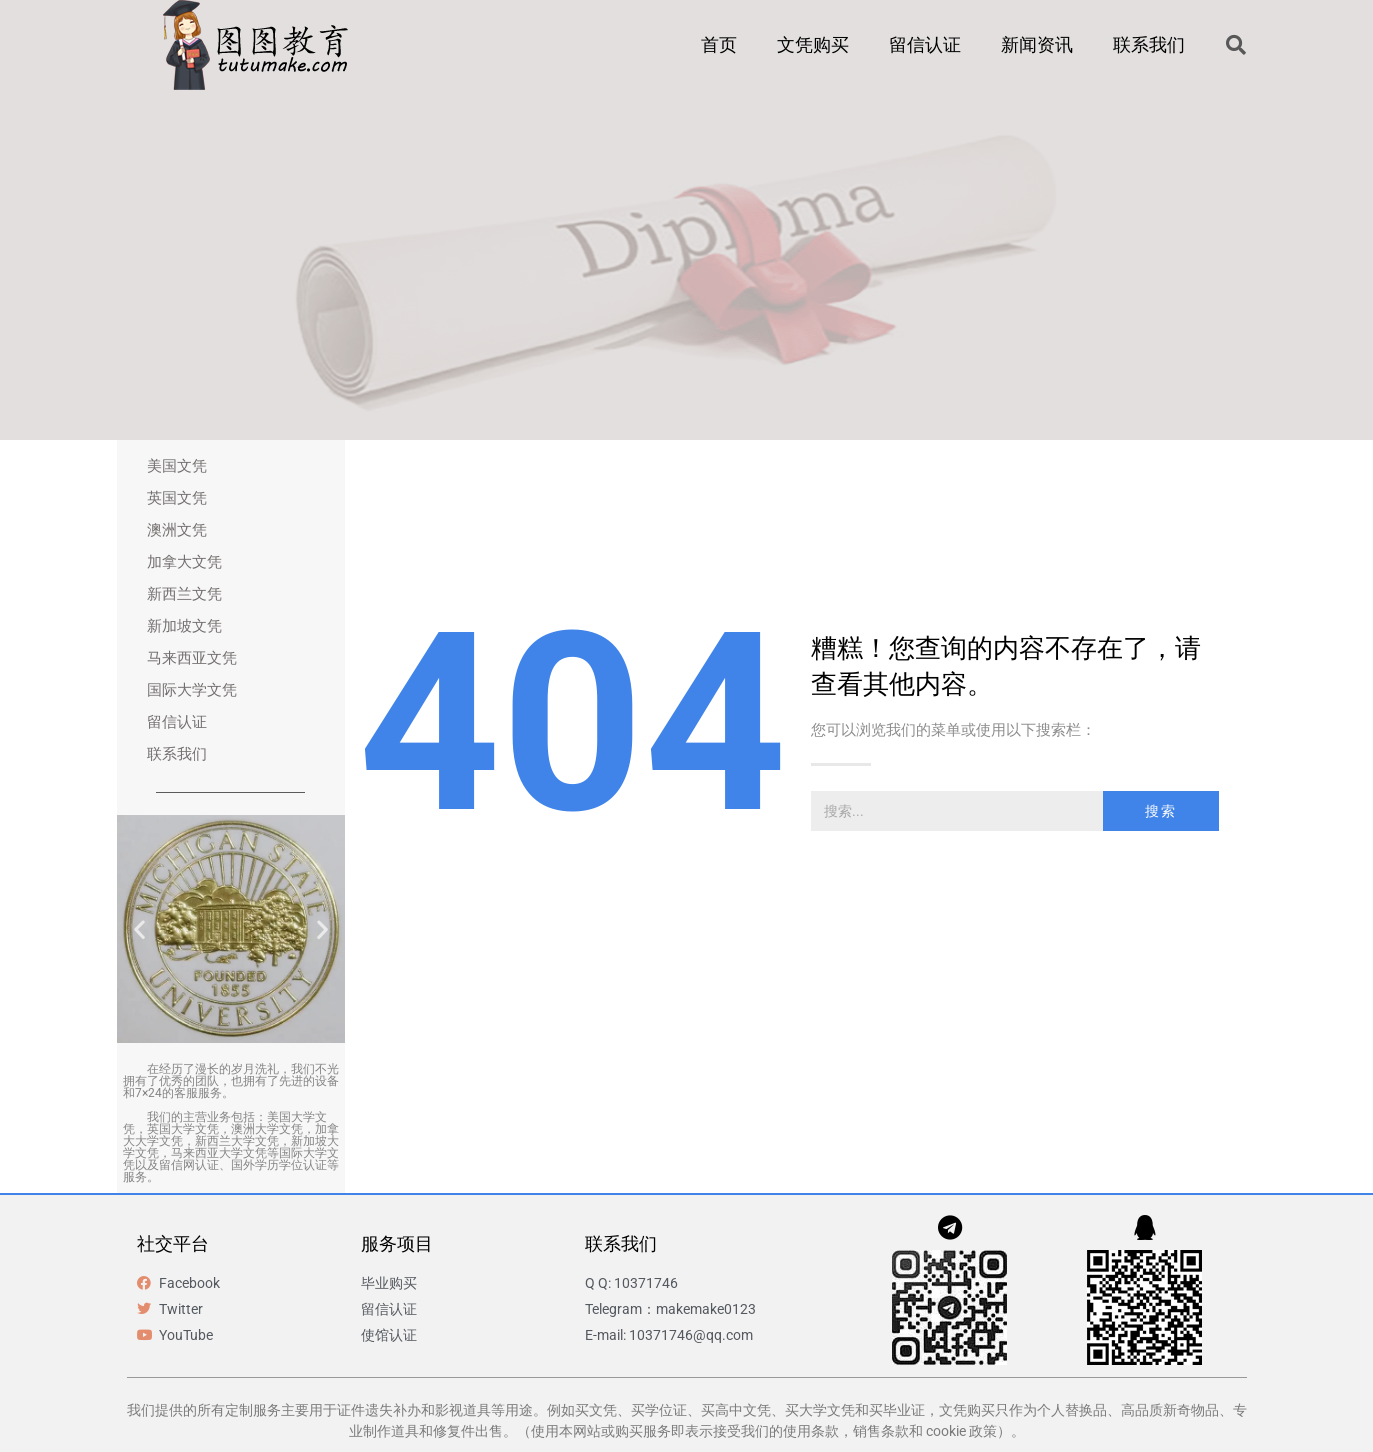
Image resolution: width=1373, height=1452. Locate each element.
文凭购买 (813, 44)
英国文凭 (177, 498)
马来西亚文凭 (192, 658)
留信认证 (925, 44)
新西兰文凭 (184, 594)
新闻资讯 (1037, 44)
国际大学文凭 (192, 690)
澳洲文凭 (177, 530)
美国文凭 (177, 466)
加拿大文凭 (184, 562)
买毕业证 (897, 1410)
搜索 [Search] (1161, 811)
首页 (719, 44)
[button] (1236, 45)
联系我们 (1149, 44)
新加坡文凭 (184, 626)
